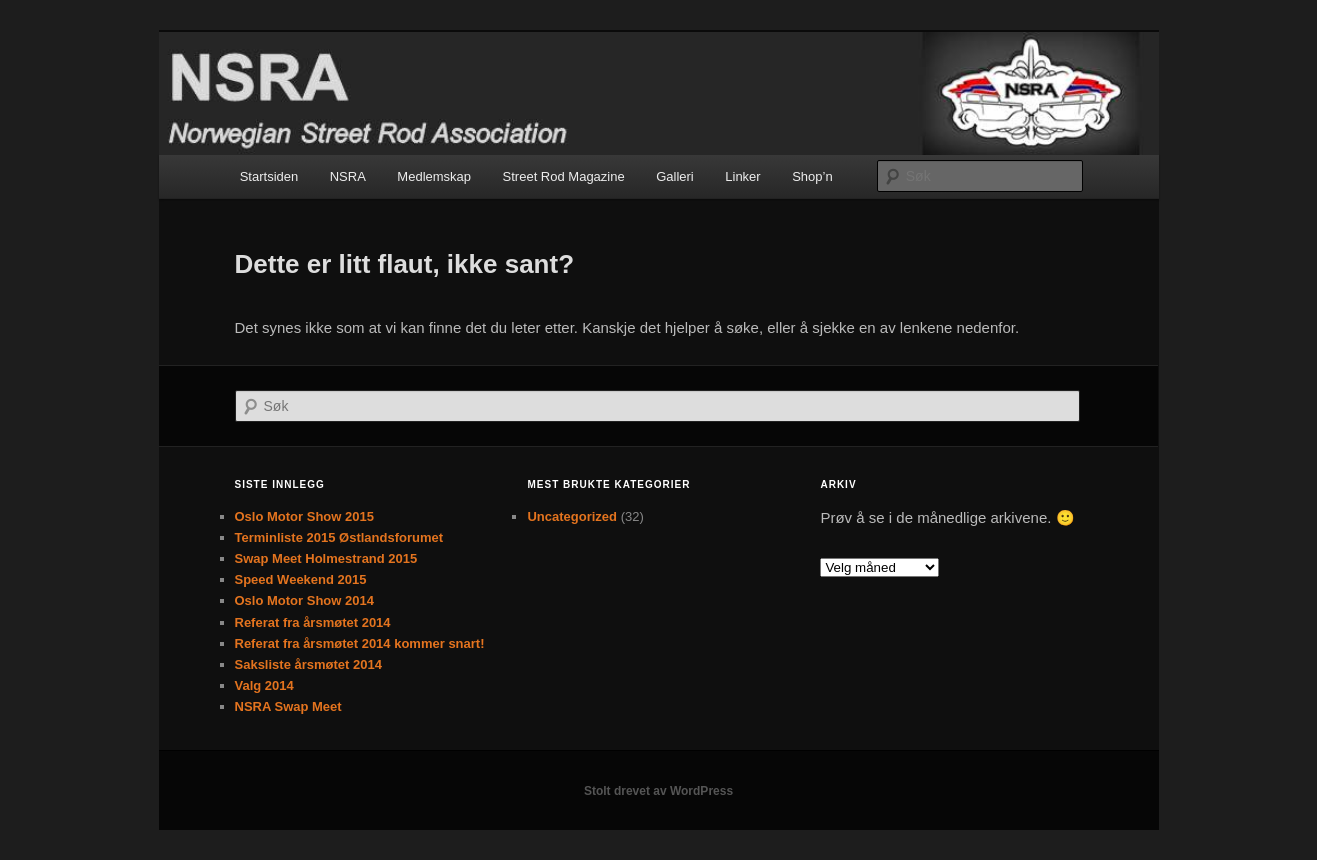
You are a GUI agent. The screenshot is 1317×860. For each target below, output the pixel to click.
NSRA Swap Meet (288, 706)
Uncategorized (572, 516)
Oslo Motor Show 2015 (304, 516)
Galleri (675, 176)
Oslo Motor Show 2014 (304, 600)
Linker (742, 176)
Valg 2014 (264, 685)
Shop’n (812, 176)
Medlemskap (434, 176)
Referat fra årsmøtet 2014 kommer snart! (360, 643)
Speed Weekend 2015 (301, 579)
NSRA (348, 176)
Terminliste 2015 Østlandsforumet (339, 537)
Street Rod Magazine (564, 176)
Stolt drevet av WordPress (658, 791)
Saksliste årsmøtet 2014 (308, 664)
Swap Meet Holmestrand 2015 (326, 558)
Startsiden (269, 176)
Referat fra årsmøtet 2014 (313, 622)
